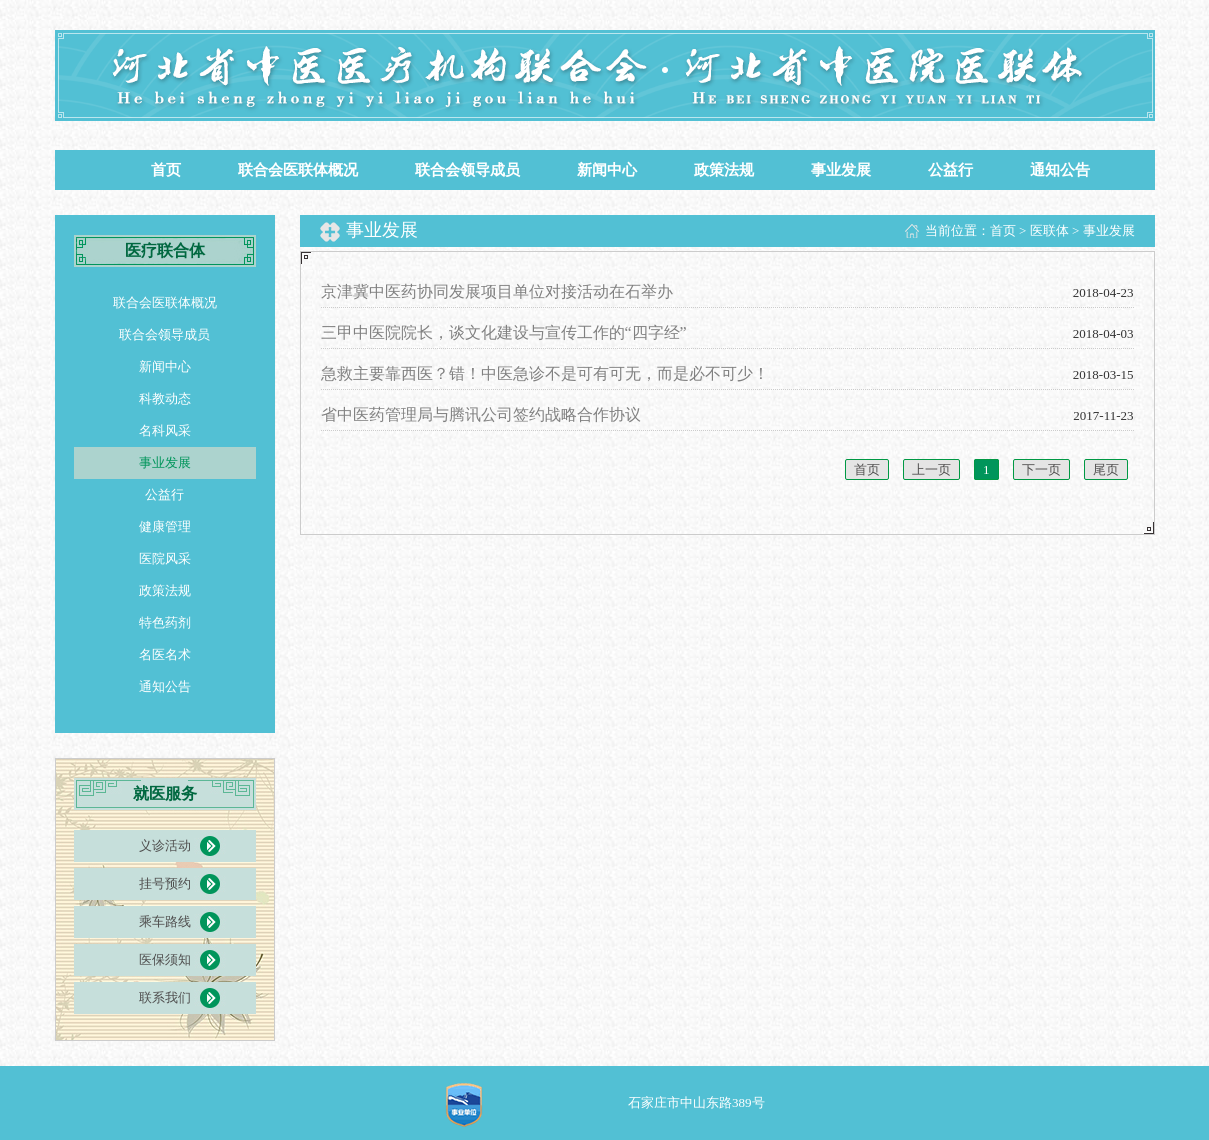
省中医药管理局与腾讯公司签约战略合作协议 (481, 414)
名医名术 (165, 654)
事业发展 (841, 170)
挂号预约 (165, 883)
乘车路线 (165, 921)
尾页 (1106, 469)
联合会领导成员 (467, 170)
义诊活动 (165, 845)
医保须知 (165, 959)
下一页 (1041, 469)
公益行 (950, 170)
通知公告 (1060, 170)
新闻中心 (607, 170)
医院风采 (165, 558)
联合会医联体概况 (298, 170)
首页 (166, 170)
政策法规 (724, 170)
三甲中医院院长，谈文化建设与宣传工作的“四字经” (504, 332)
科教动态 (165, 398)
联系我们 (165, 997)
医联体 (1049, 230)
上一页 (931, 469)
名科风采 (165, 430)
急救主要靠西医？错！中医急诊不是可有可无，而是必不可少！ (545, 373)
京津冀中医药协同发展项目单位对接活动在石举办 (497, 291)
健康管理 (165, 526)
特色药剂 (165, 622)
